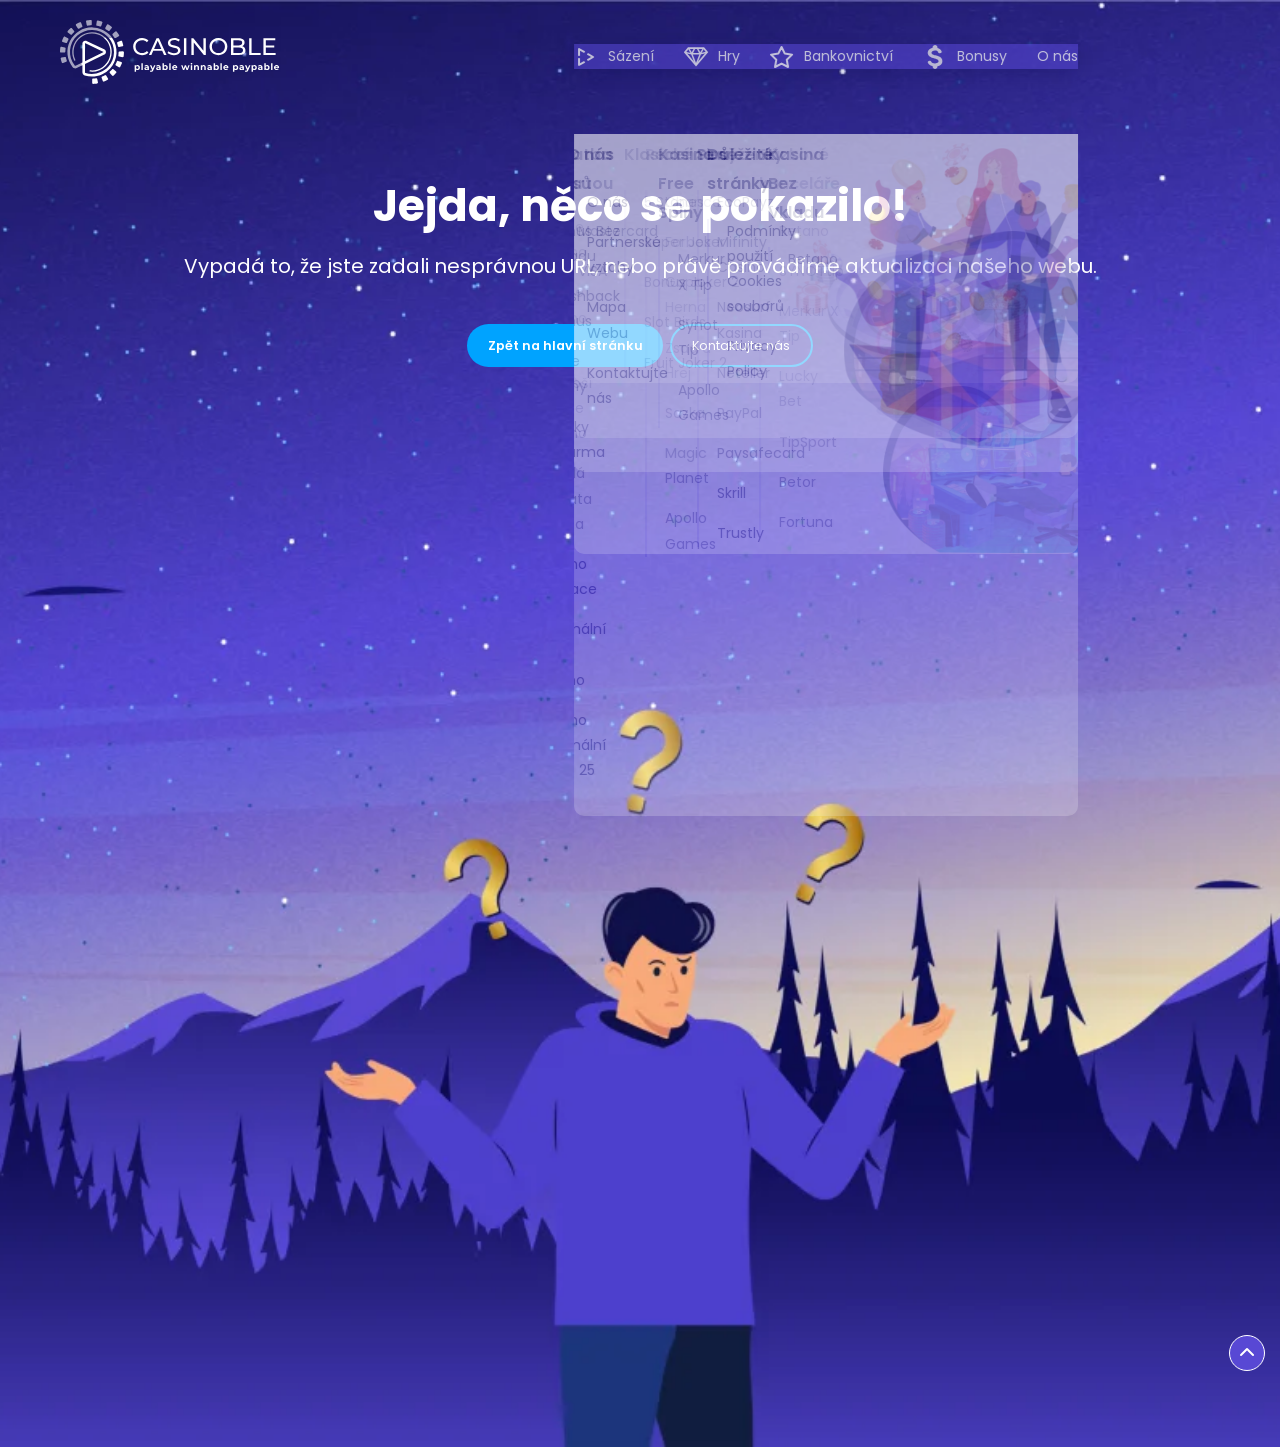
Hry (854, 57)
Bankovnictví (973, 57)
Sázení (756, 57)
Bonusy (1107, 57)
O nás (1199, 56)
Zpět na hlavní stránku (521, 351)
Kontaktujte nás (793, 351)
